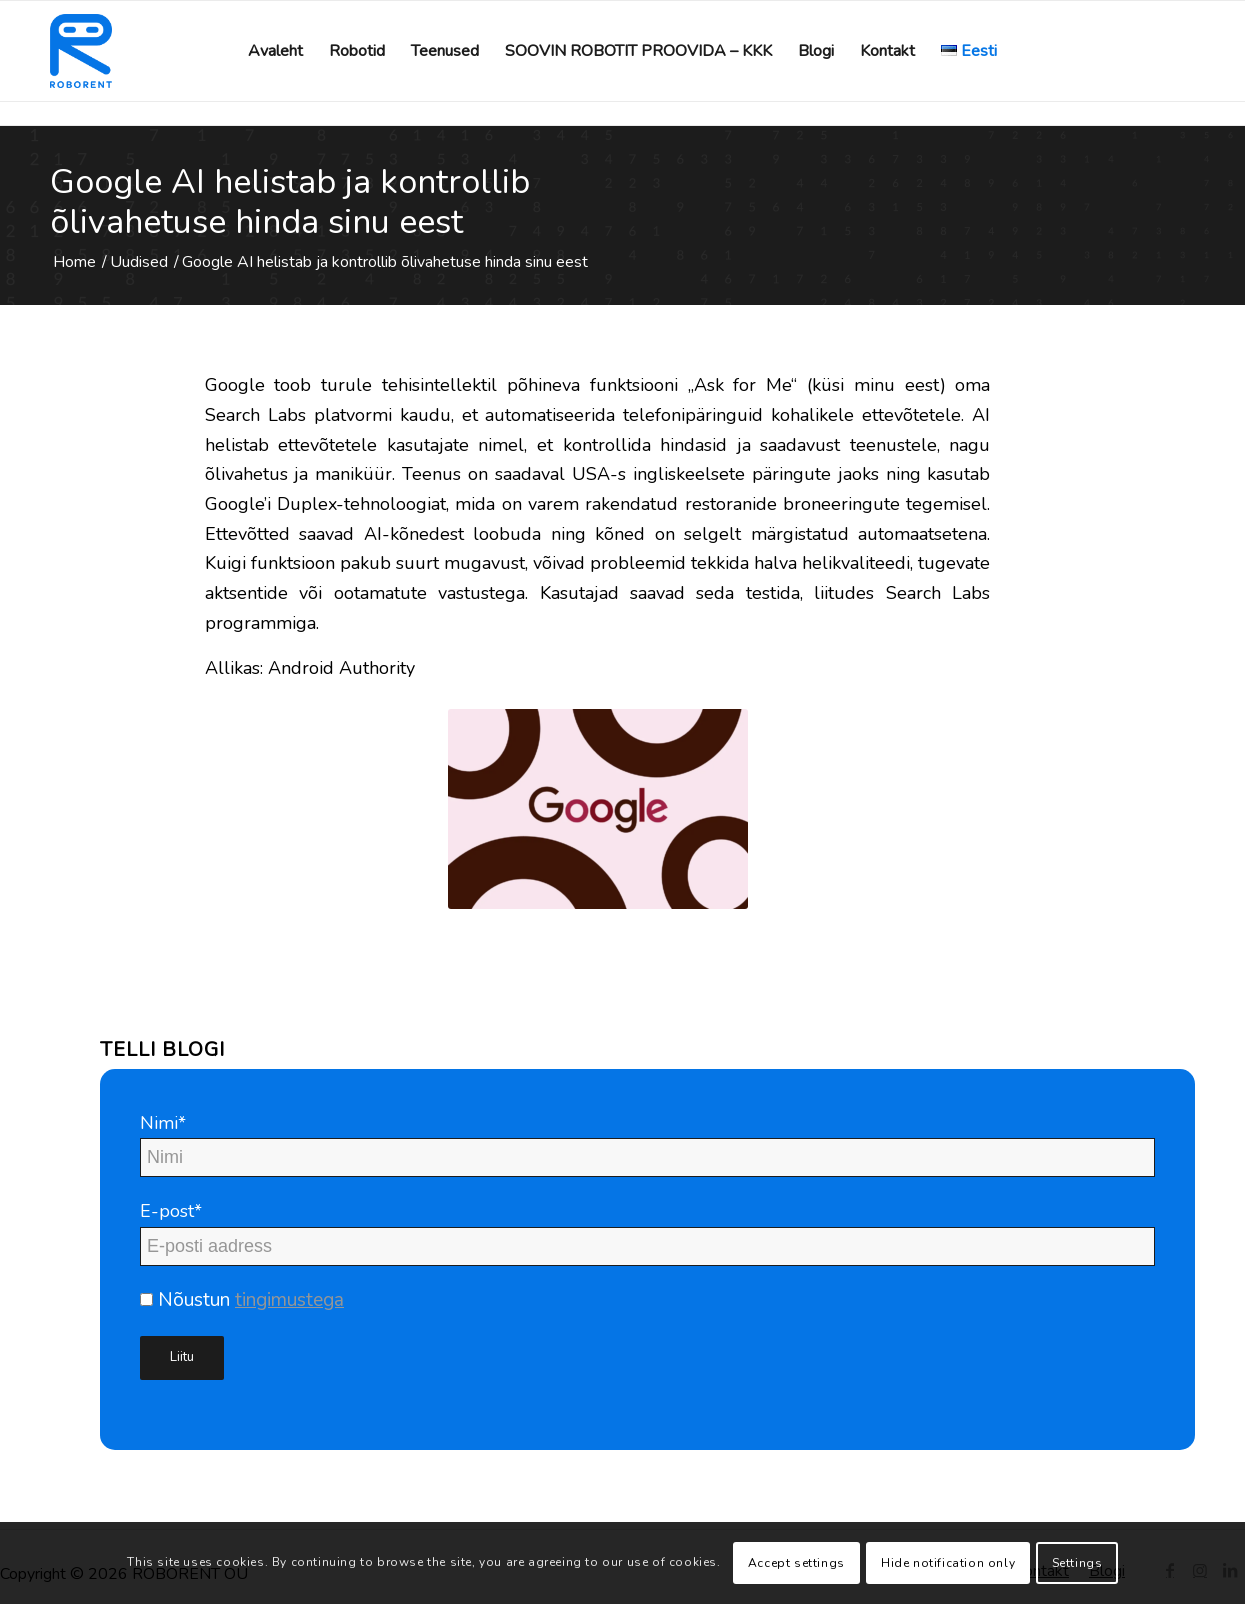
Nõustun (242, 1300)
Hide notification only (948, 1563)
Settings (1077, 1563)
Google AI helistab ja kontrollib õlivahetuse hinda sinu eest (290, 202)
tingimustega (289, 1300)
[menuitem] (275, 51)
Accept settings (796, 1563)
